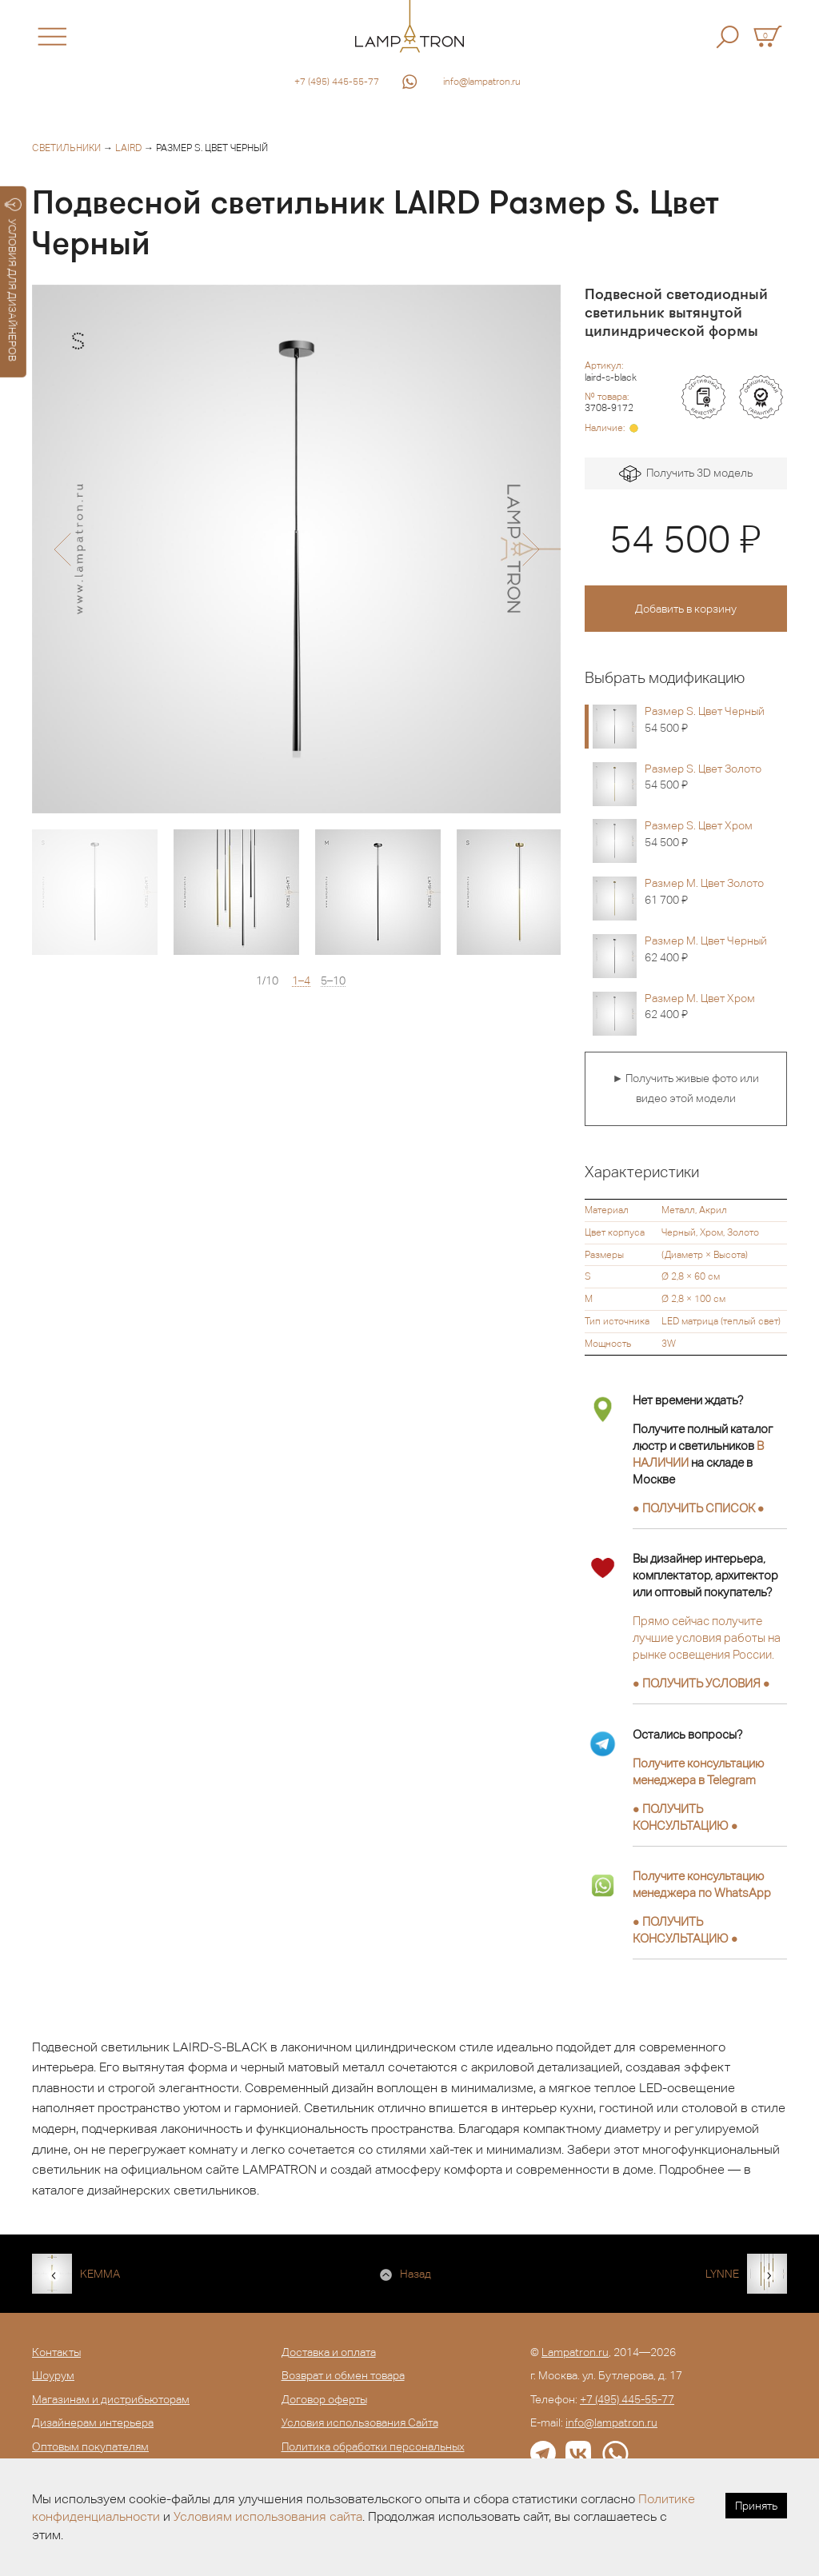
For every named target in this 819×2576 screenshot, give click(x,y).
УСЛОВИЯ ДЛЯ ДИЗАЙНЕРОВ (13, 279)
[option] (296, 549)
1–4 (301, 981)
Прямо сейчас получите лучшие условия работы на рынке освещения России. (707, 1637)
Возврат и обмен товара (343, 2375)
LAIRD (128, 148)
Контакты (56, 2352)
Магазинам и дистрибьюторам (111, 2399)
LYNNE (722, 2273)
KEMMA (100, 2273)
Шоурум (53, 2375)
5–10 (333, 981)
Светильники (66, 148)
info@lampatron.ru (482, 81)
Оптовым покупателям (90, 2446)
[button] (62, 549)
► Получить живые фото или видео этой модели (685, 1088)
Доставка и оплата (329, 2352)
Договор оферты (324, 2399)
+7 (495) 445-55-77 (336, 81)
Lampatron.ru (575, 2352)
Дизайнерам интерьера (93, 2422)
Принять (756, 2505)
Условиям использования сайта (268, 2516)
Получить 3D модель (686, 473)
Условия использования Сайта (360, 2422)
